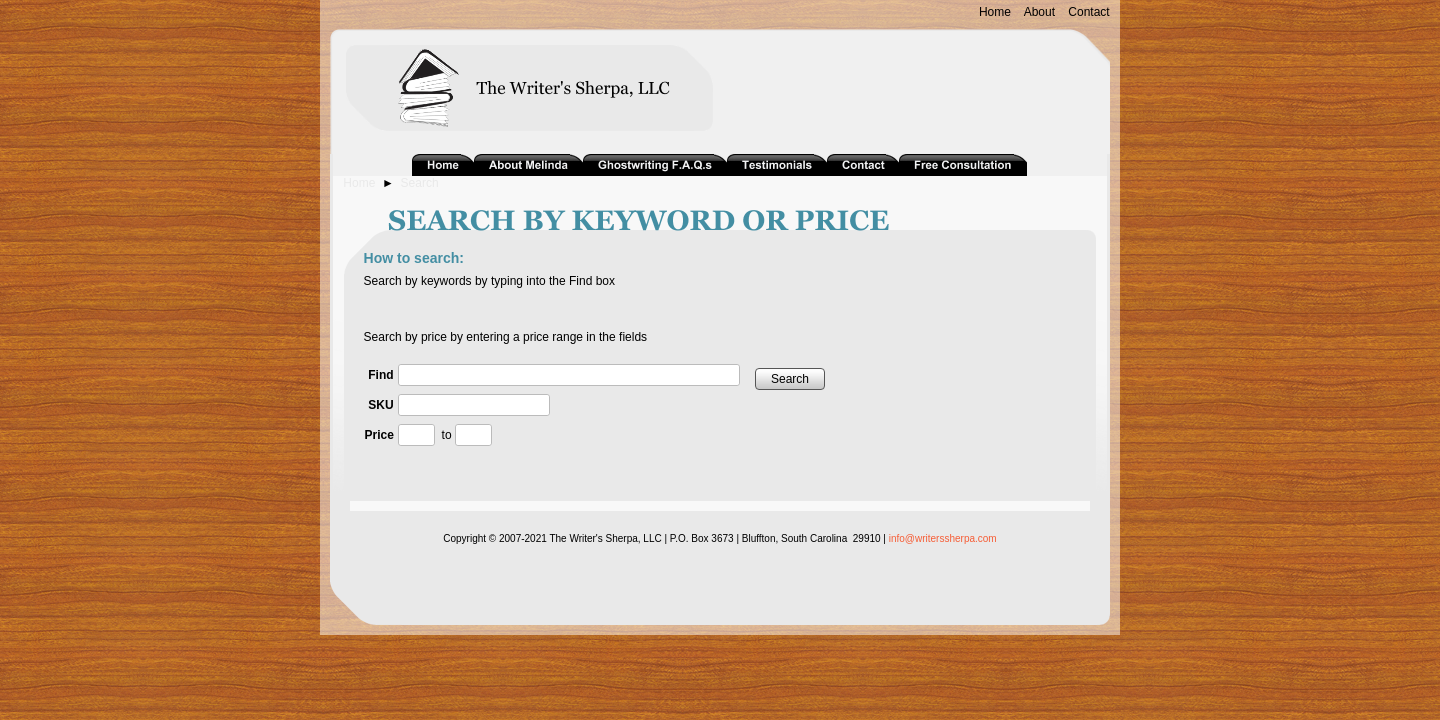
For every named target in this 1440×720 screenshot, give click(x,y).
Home (995, 12)
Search (420, 183)
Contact (1088, 12)
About (1039, 12)
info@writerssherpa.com (943, 538)
